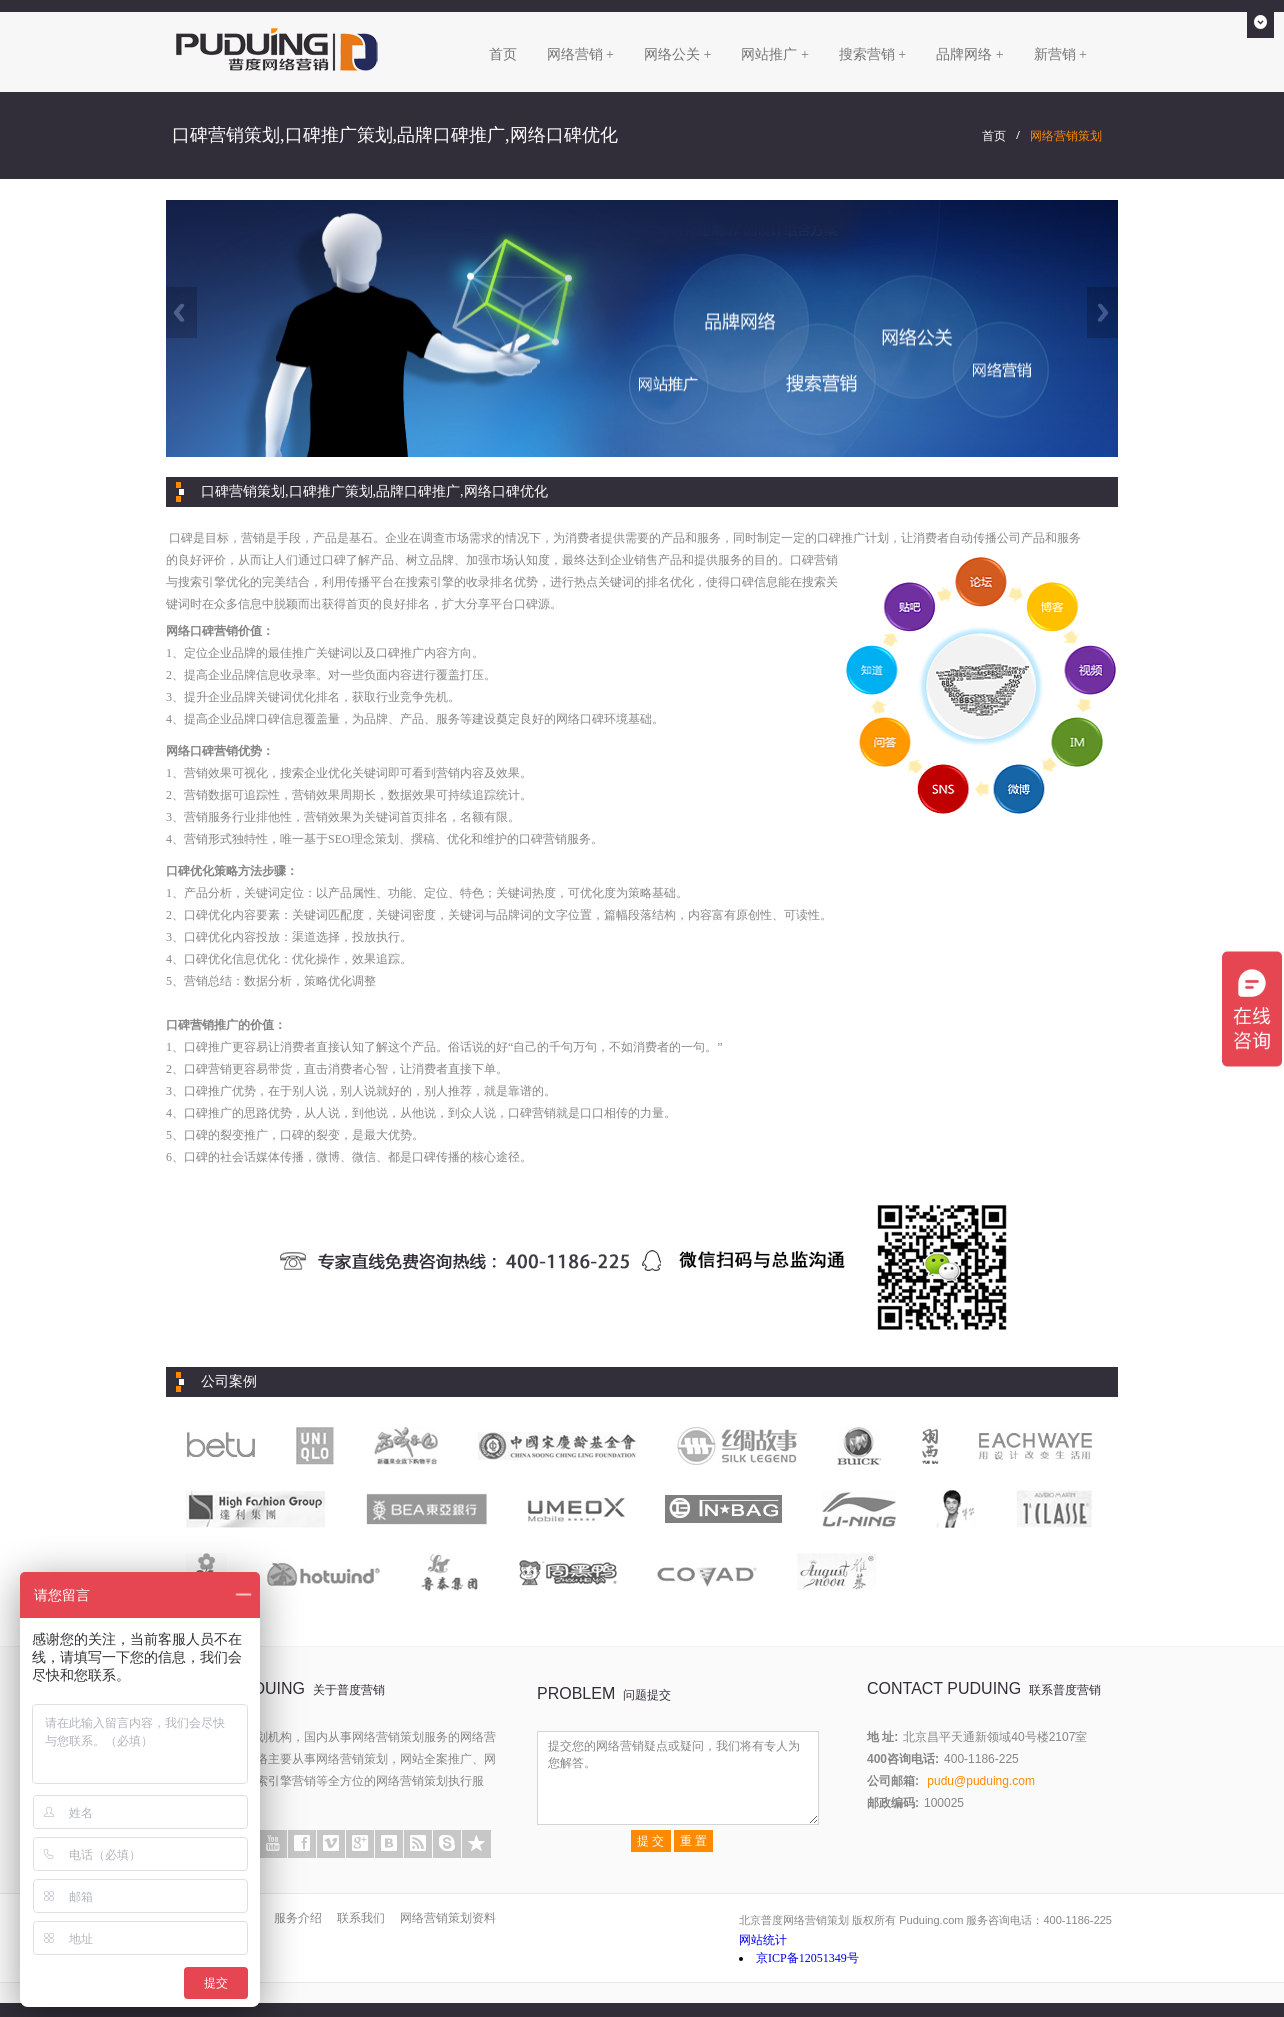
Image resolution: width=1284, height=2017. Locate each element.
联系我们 (361, 1918)
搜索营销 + (872, 54)
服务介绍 (298, 1918)
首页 (503, 54)
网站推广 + (774, 54)
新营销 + (1060, 54)
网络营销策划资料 (448, 1918)
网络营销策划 (1066, 136)
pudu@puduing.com (981, 1781)
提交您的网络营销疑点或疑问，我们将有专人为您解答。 (678, 1778)
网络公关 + (677, 54)
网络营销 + (580, 54)
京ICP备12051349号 (807, 1958)
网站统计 (763, 1940)
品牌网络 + (969, 54)
